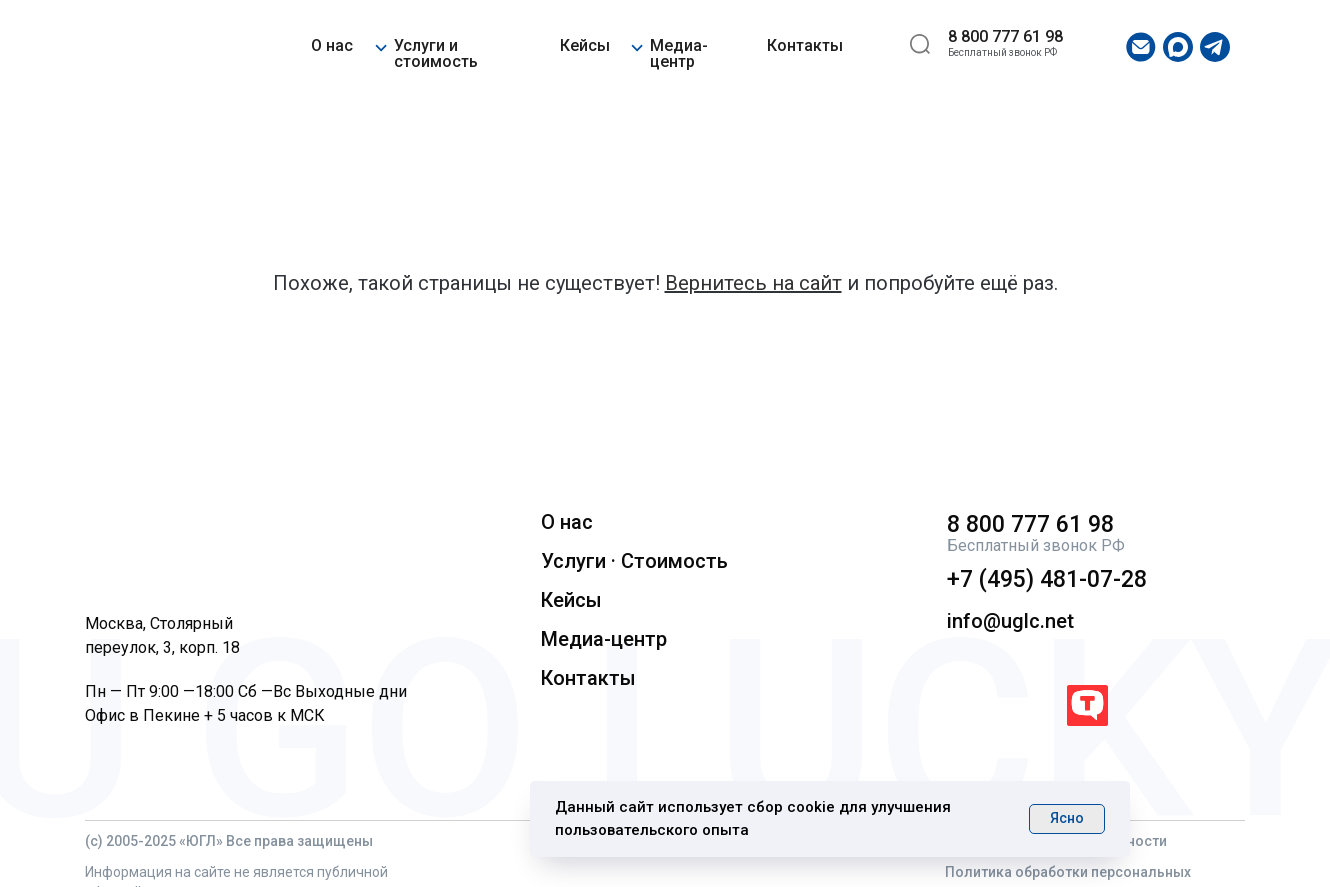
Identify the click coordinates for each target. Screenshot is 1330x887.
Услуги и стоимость (436, 53)
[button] (380, 44)
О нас (332, 45)
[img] (146, 47)
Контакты (805, 45)
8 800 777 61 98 (1005, 36)
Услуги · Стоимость (634, 561)
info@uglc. (996, 621)
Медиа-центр (679, 53)
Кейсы (585, 45)
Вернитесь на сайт (753, 283)
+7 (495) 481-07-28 (1047, 579)
